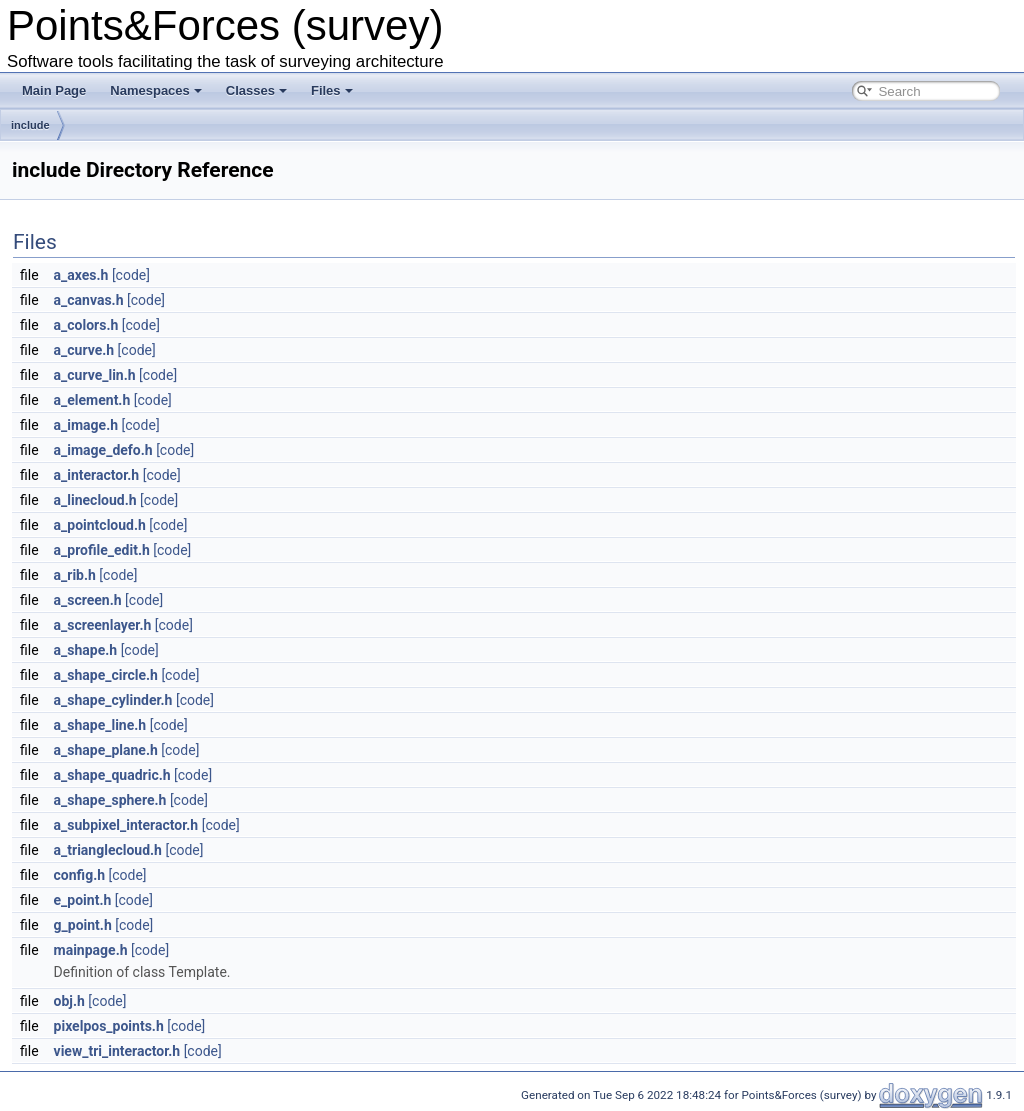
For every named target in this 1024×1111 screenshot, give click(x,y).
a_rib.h (75, 575)
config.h (79, 875)
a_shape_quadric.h (112, 775)
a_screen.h (88, 600)
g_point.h (83, 925)
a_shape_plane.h (106, 750)
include (30, 125)
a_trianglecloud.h (108, 850)
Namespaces (156, 90)
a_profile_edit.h (102, 550)
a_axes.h (81, 275)
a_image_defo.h (103, 450)
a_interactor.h (97, 475)
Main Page (54, 90)
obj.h (69, 1001)
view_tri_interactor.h (117, 1051)
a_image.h (86, 425)
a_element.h (92, 400)
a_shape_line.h (100, 725)
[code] (131, 275)
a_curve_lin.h (95, 375)
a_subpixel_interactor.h (126, 825)
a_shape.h (86, 650)
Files (332, 90)
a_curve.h (84, 350)
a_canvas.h (89, 300)
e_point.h (83, 900)
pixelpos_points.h (109, 1026)
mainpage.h (91, 950)
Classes (256, 90)
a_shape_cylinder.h (113, 700)
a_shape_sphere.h (110, 800)
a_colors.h (86, 325)
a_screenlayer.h (103, 625)
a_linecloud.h (95, 500)
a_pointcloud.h (100, 525)
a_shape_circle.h (106, 675)
